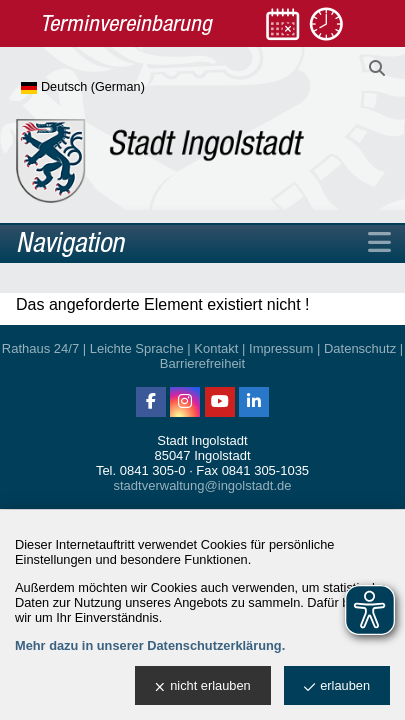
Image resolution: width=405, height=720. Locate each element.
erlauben (337, 686)
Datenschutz (360, 348)
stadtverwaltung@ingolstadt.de (203, 485)
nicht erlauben (202, 686)
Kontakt (216, 348)
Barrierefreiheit (202, 363)
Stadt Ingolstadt (202, 440)
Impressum (281, 348)
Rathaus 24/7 (40, 348)
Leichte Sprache (137, 348)
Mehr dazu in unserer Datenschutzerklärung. (150, 645)
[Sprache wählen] (115, 88)
